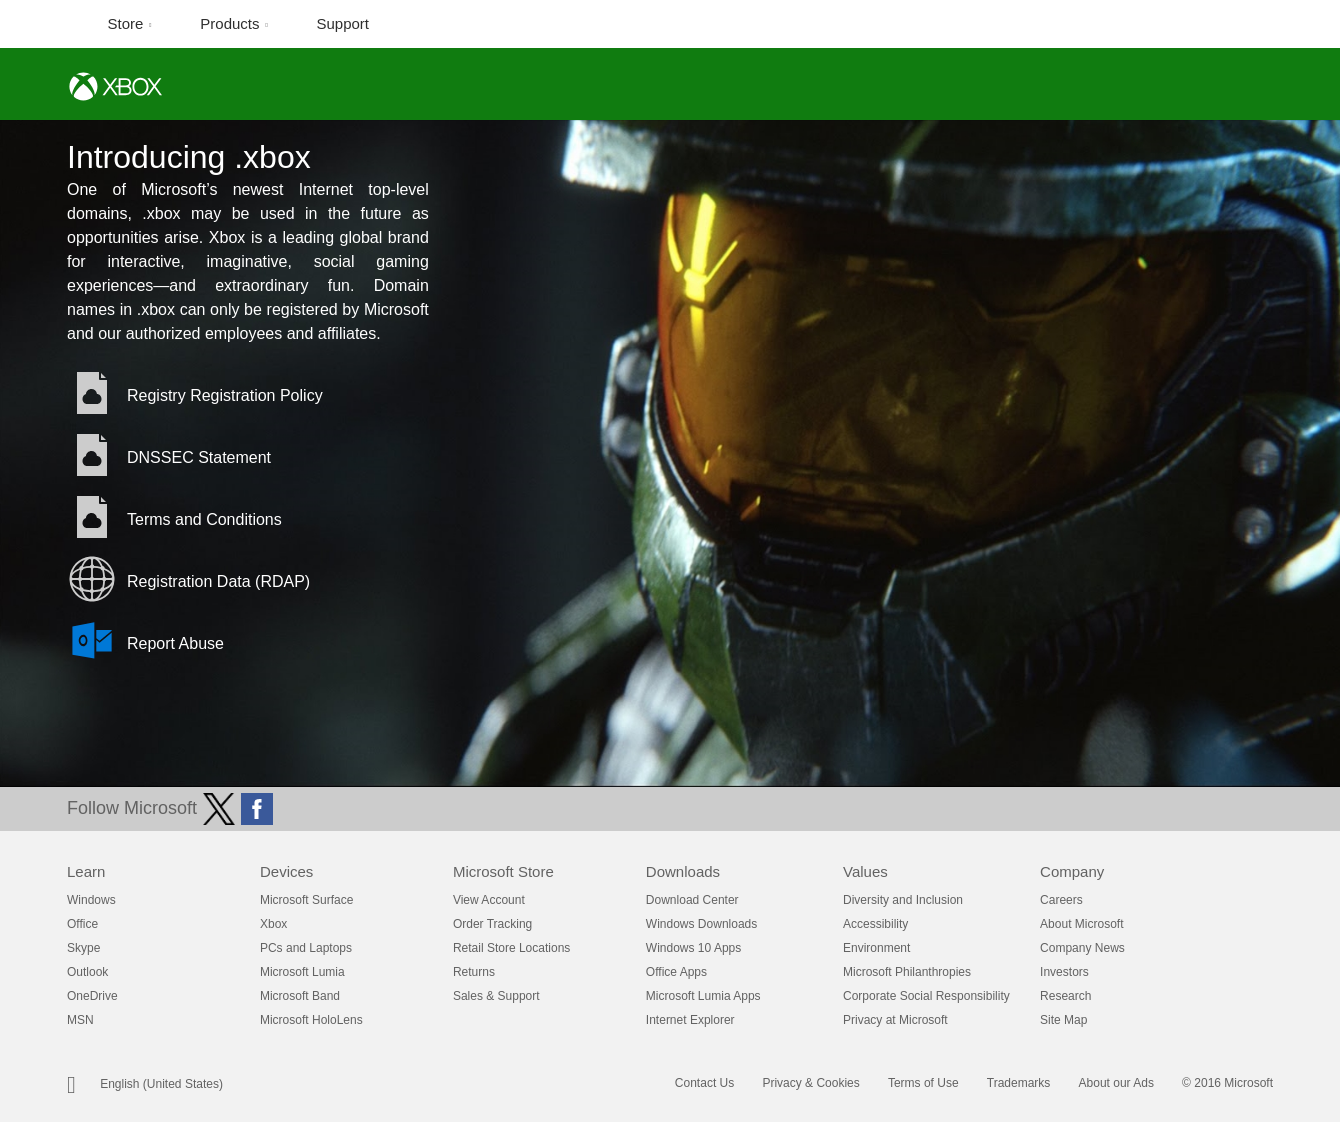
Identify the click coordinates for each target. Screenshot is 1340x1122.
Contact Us (704, 1083)
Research (1065, 996)
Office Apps (676, 972)
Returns (474, 972)
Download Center (692, 900)
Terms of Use (923, 1083)
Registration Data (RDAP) (218, 581)
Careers (1061, 900)
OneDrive (92, 996)
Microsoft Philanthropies (907, 972)
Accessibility (875, 924)
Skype (83, 948)
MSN (80, 1020)
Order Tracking (492, 924)
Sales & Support (496, 996)
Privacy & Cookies (810, 1083)
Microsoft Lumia (302, 972)
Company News (1082, 948)
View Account (489, 900)
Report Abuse (175, 643)
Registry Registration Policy (225, 395)
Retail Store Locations (511, 948)
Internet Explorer (690, 1020)
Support (343, 23)
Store (128, 23)
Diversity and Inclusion (903, 900)
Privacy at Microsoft (895, 1020)
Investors (1064, 972)
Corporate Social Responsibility (926, 996)
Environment (876, 948)
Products (231, 23)
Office (82, 924)
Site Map (1063, 1020)
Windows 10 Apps (693, 948)
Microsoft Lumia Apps (703, 996)
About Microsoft (1081, 924)
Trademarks (1019, 1083)
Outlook (87, 972)
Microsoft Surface (306, 900)
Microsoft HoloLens (311, 1020)
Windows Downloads (701, 924)
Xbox (273, 924)
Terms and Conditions (204, 519)
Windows (91, 900)
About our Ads (1116, 1083)
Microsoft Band (300, 996)
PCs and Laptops (306, 948)
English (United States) (161, 1084)
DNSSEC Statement (199, 457)
